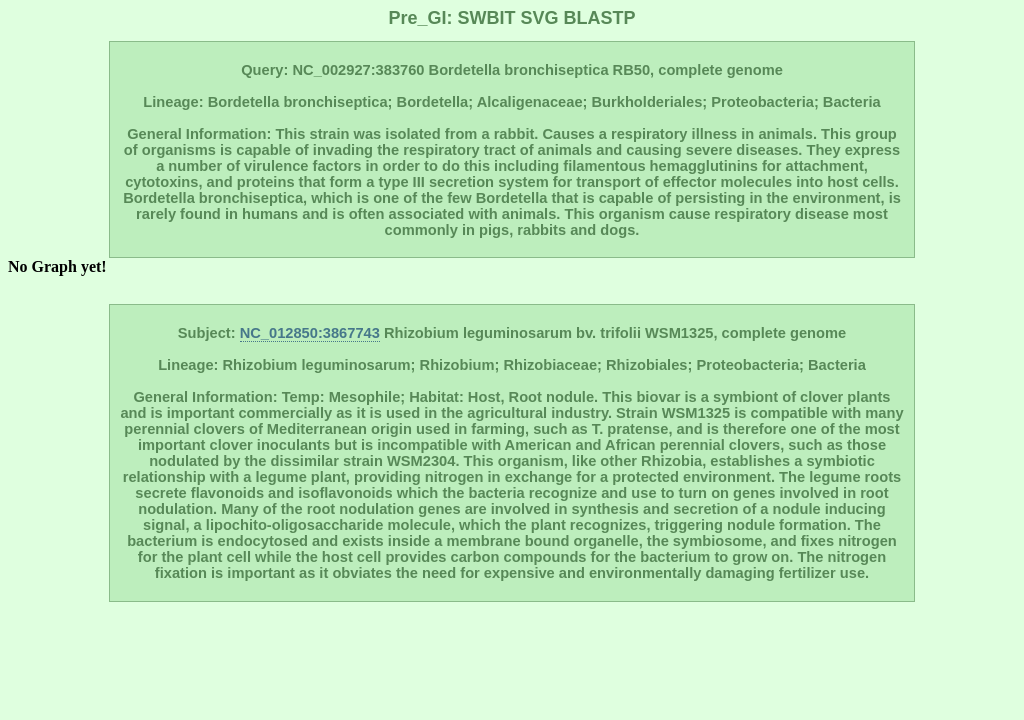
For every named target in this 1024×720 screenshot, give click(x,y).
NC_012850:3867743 (310, 333)
